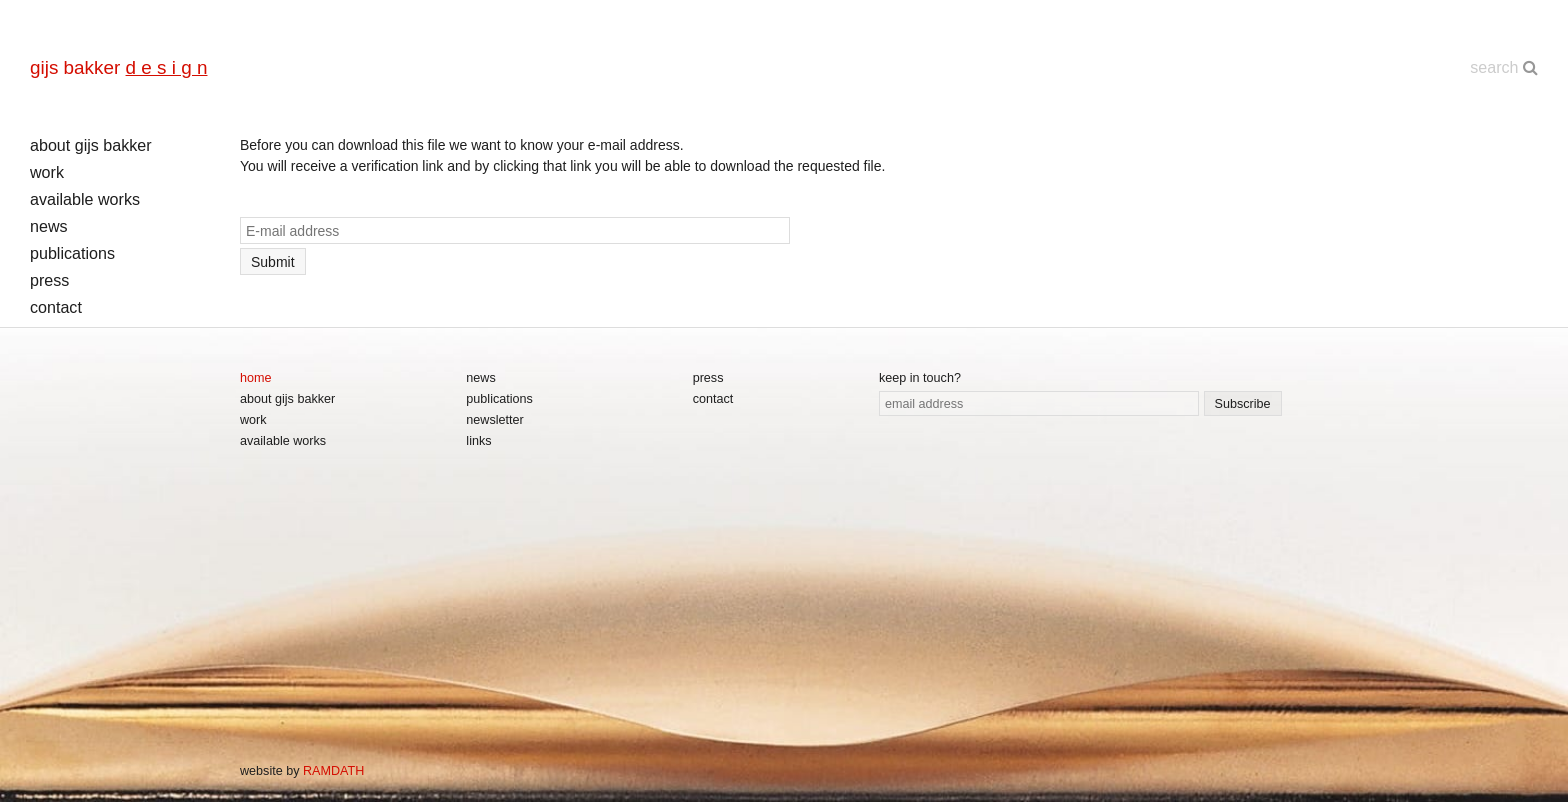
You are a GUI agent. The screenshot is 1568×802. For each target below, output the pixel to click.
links (478, 441)
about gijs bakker (91, 145)
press (49, 280)
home (256, 378)
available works (85, 199)
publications (72, 253)
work (47, 172)
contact (56, 307)
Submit (273, 262)
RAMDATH (333, 771)
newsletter (494, 420)
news (49, 226)
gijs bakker (118, 67)
